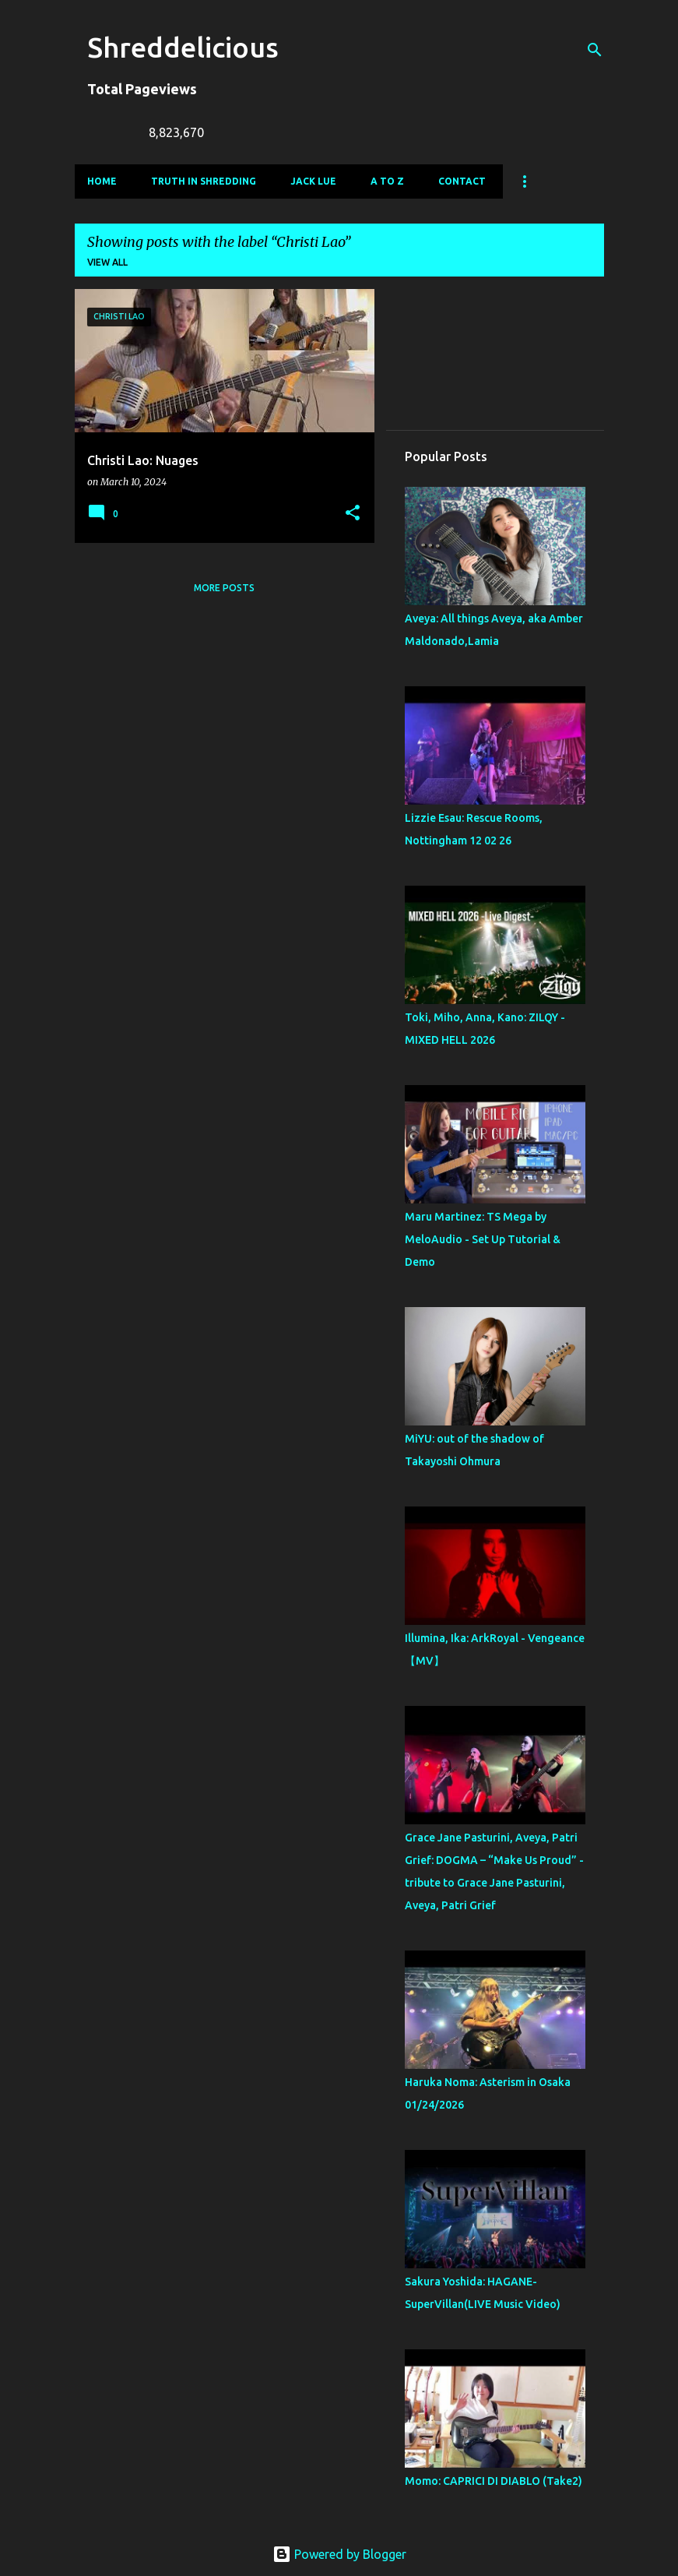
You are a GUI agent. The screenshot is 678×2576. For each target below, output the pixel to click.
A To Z (387, 181)
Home (102, 181)
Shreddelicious (183, 47)
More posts (224, 588)
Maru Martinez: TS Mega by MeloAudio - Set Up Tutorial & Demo (482, 1239)
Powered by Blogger (339, 2554)
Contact (462, 181)
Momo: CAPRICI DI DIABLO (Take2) (493, 2481)
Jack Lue (313, 181)
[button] (352, 513)
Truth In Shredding (203, 181)
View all (107, 262)
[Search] (594, 50)
